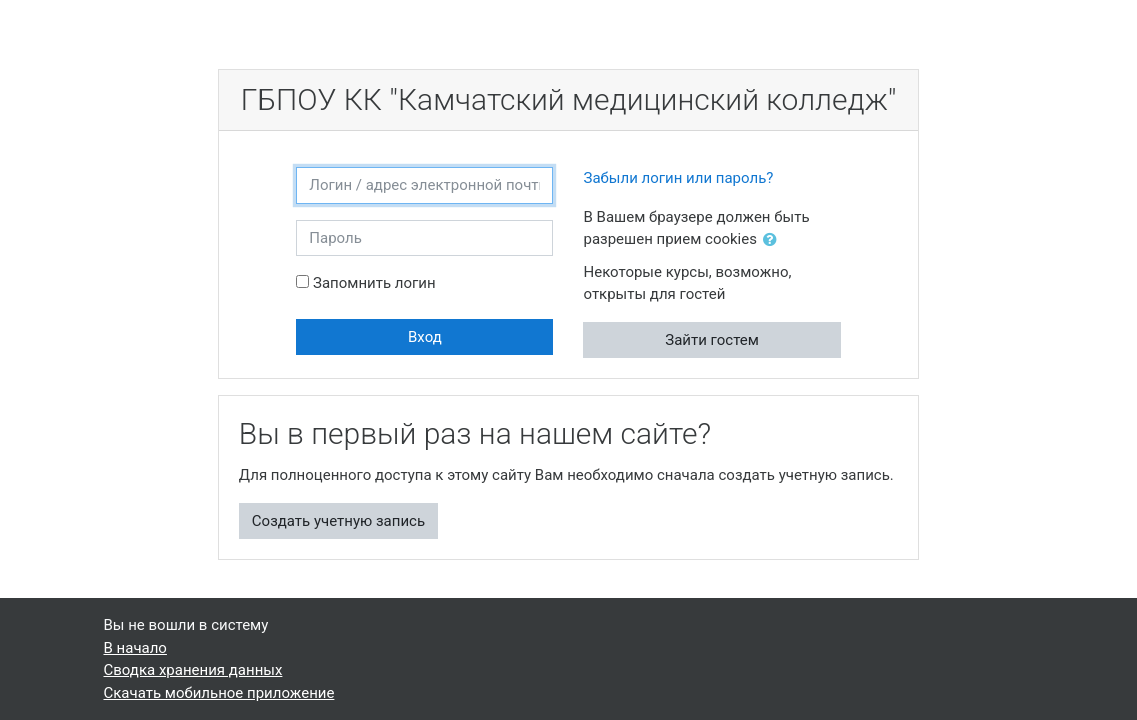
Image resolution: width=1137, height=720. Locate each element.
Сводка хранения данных (193, 670)
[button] (774, 240)
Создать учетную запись (338, 521)
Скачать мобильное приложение (219, 693)
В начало (135, 648)
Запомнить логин (374, 283)
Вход (425, 337)
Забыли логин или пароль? (678, 178)
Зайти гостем (712, 340)
